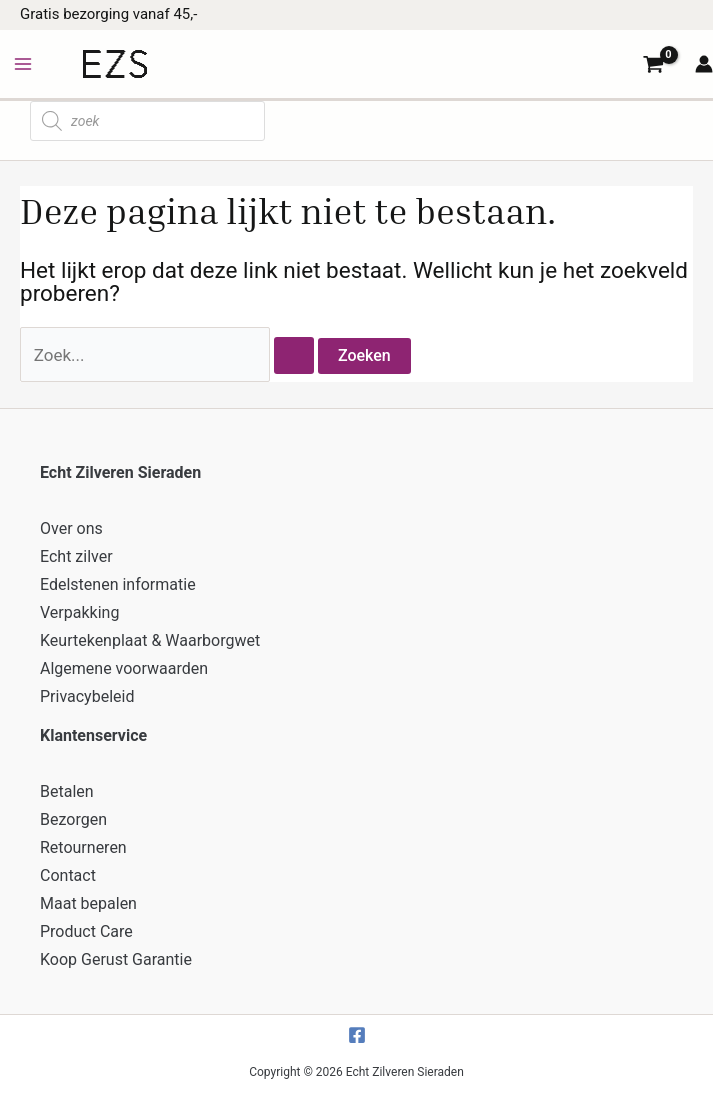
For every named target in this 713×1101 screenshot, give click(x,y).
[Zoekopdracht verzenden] (294, 355)
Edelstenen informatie (118, 584)
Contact (68, 875)
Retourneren (83, 847)
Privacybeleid (87, 696)
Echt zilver (76, 556)
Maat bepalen (88, 903)
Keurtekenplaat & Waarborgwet (150, 640)
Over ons (71, 528)
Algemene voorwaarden (124, 668)
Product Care (86, 931)
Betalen (67, 791)
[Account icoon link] (704, 64)
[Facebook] (357, 1035)
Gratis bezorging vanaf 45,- (109, 14)
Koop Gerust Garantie (116, 959)
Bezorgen (73, 819)
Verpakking (79, 612)
